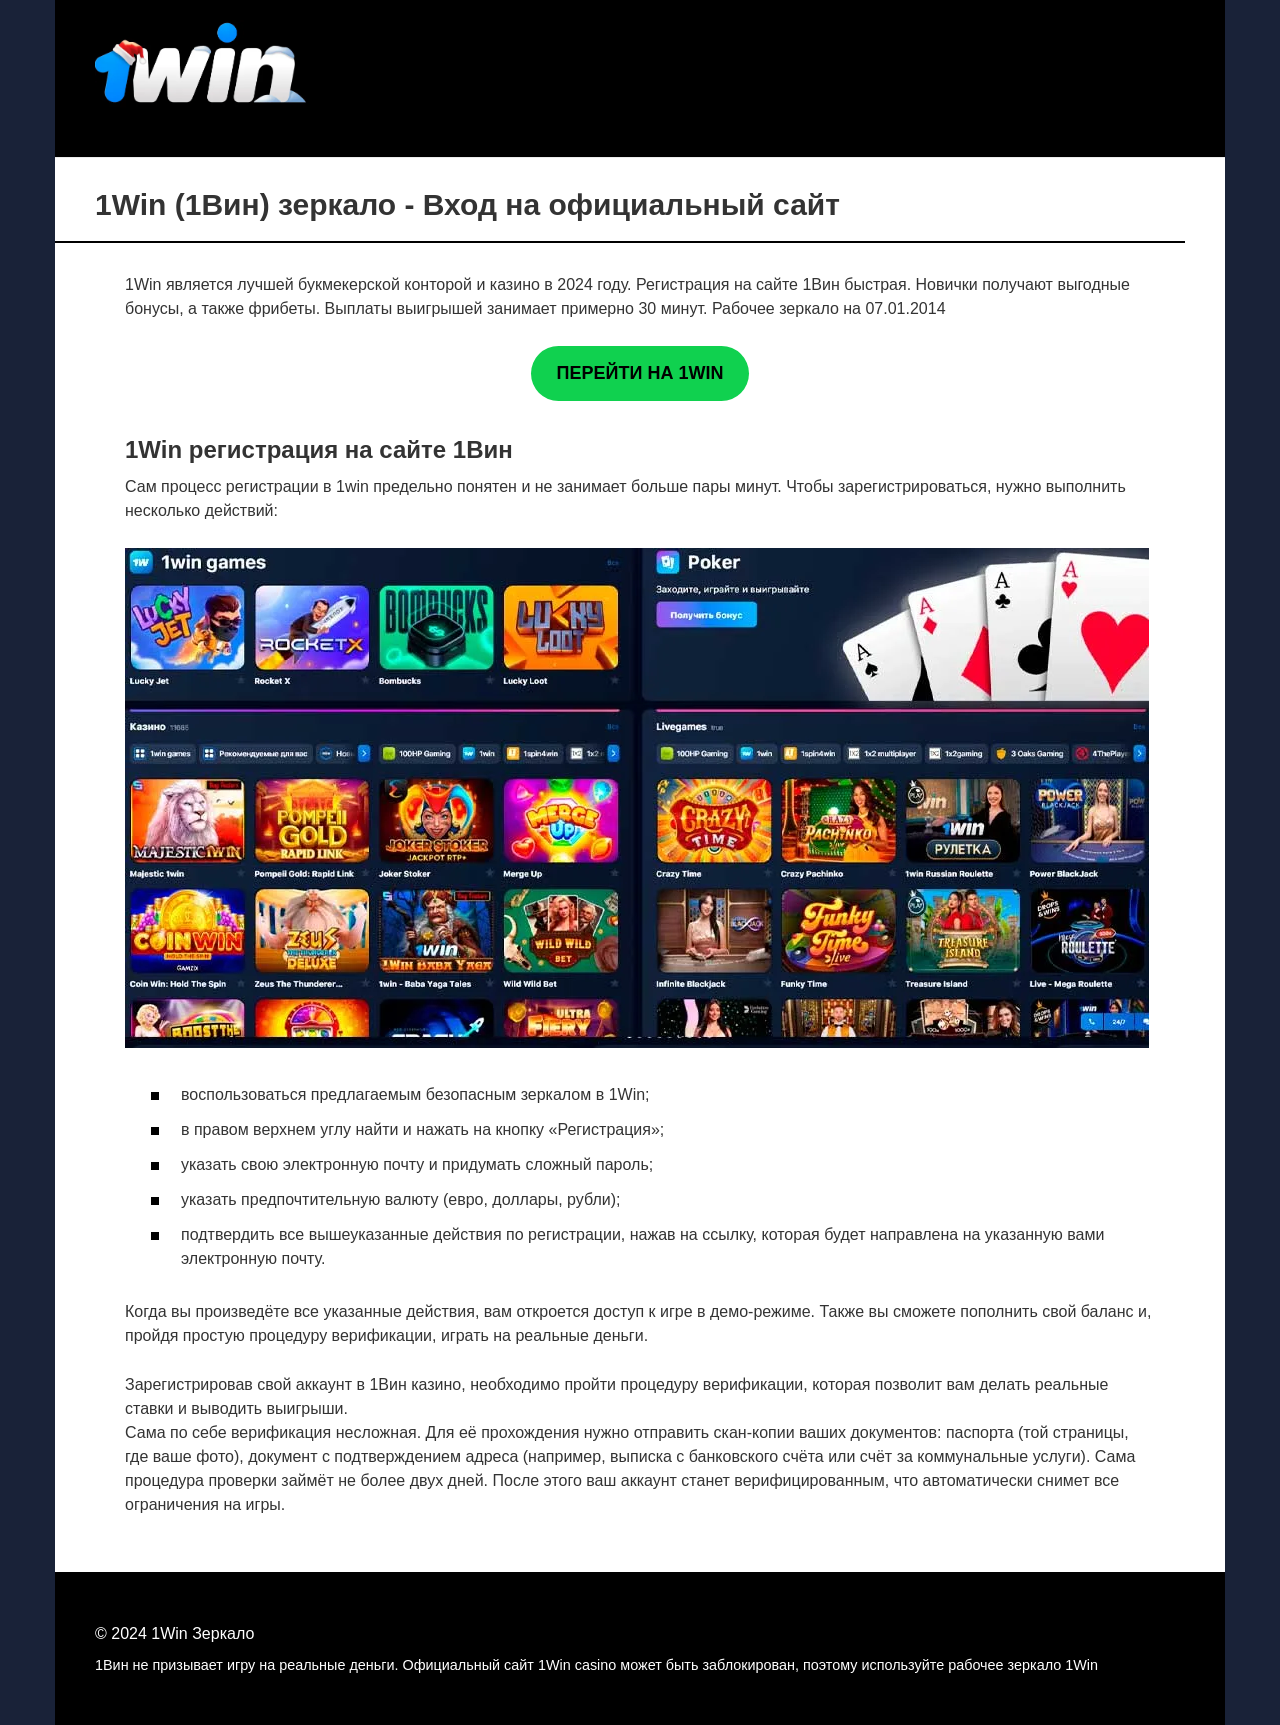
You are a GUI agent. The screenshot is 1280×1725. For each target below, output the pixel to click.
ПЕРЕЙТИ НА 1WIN (640, 373)
